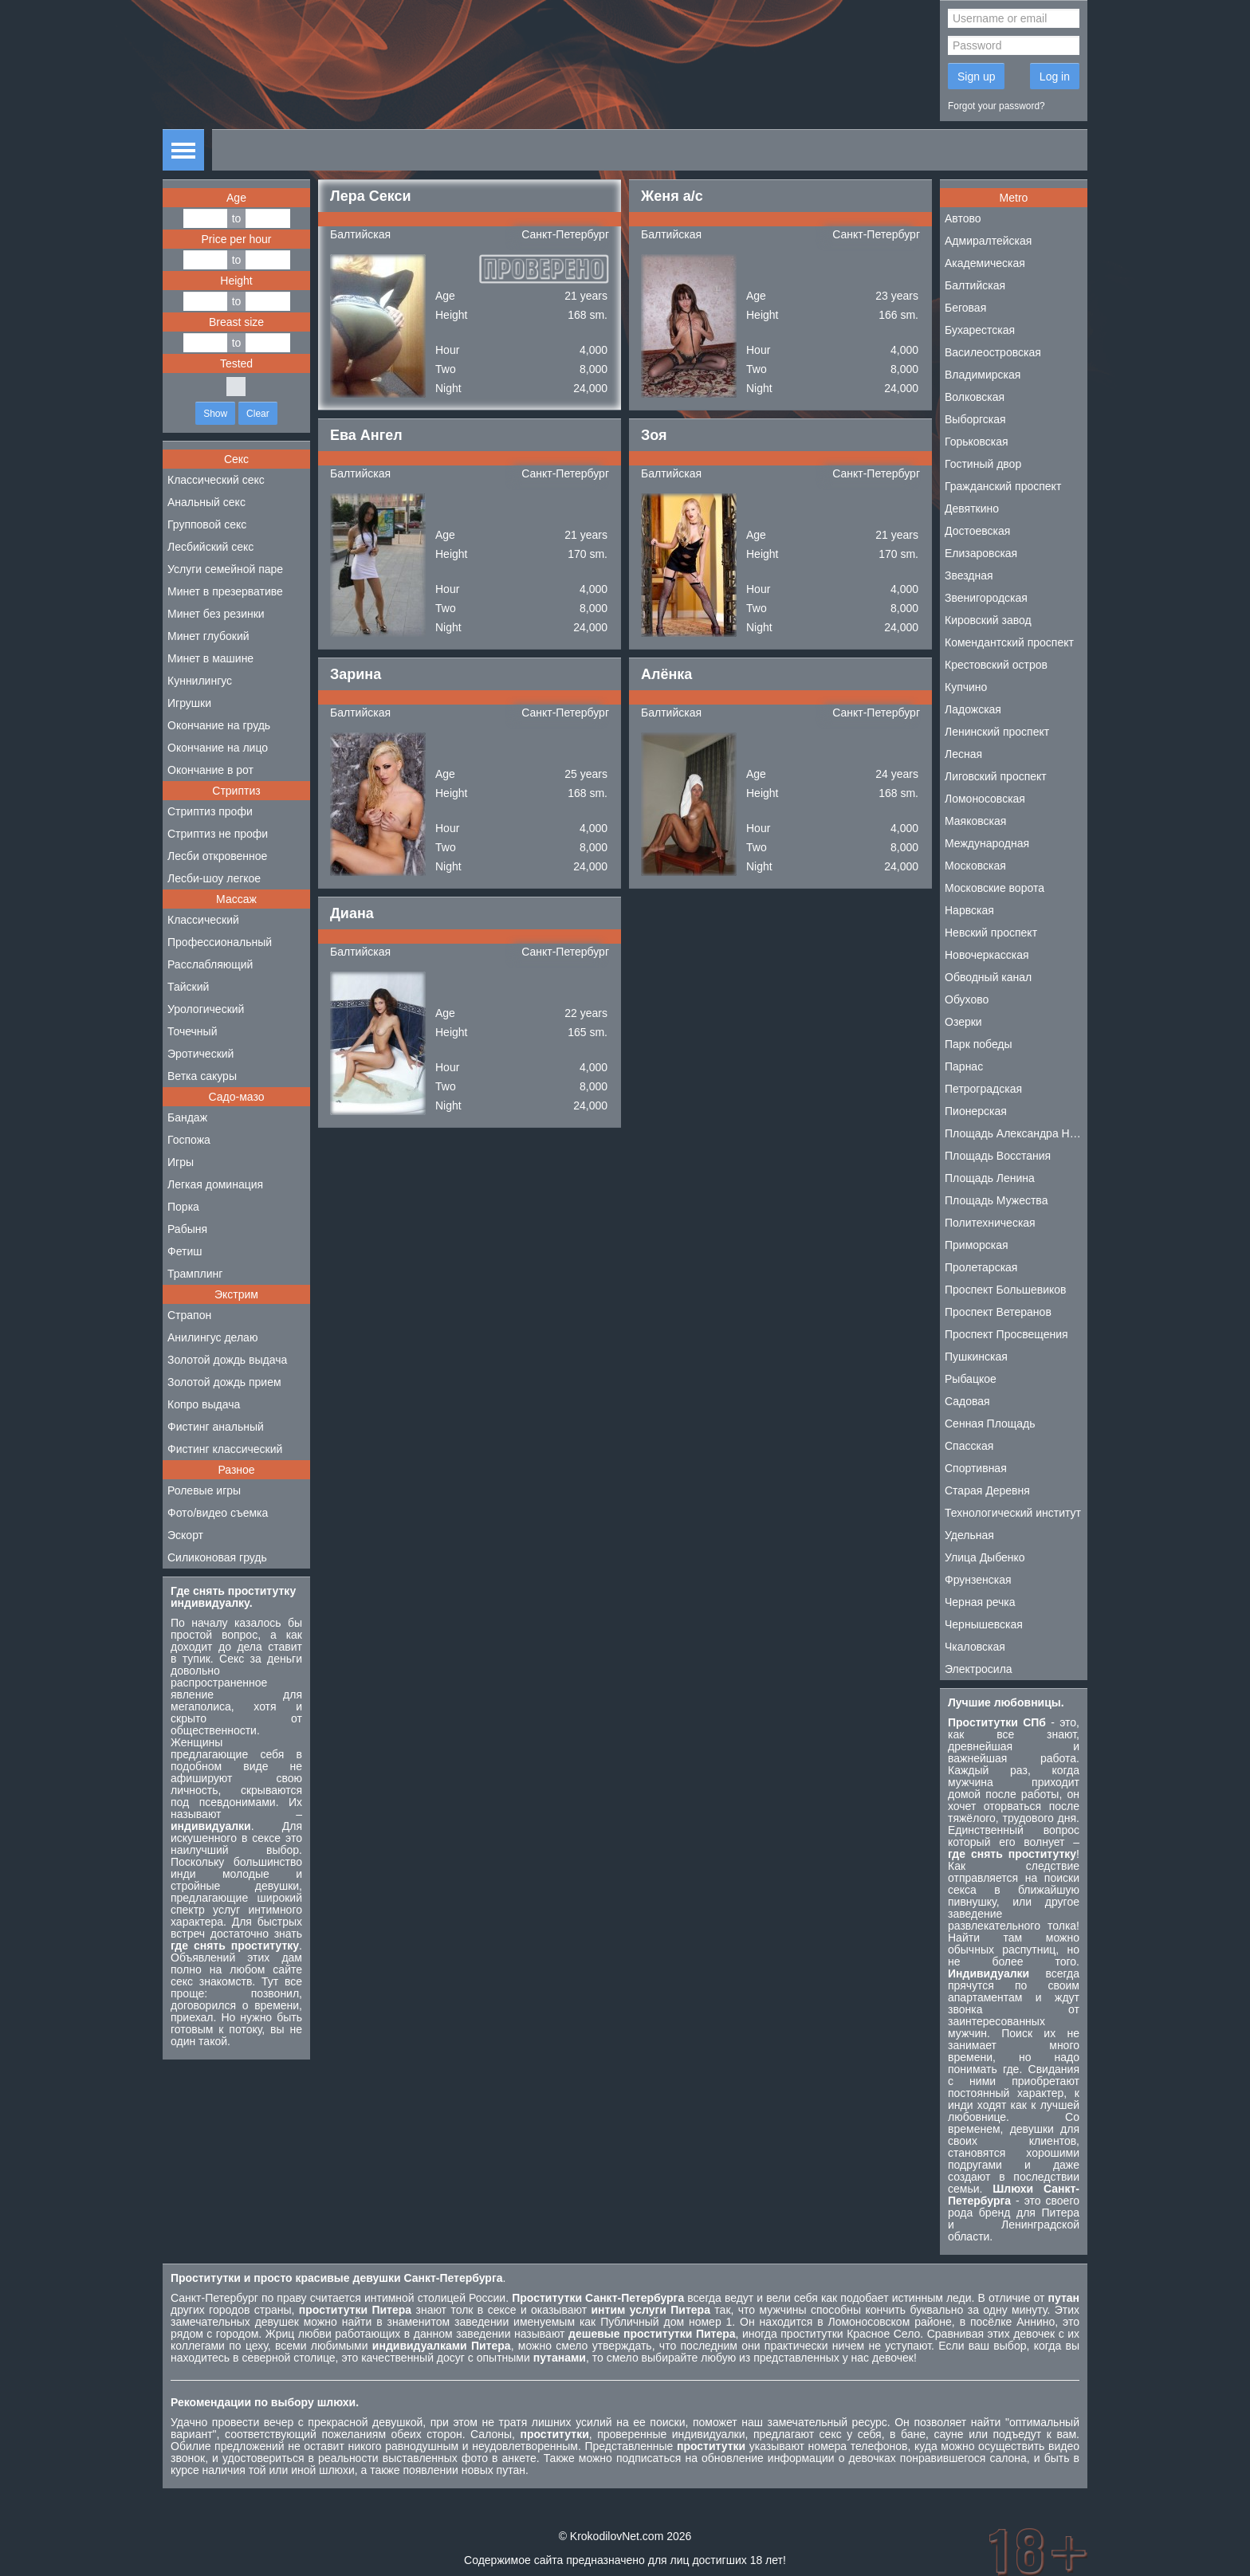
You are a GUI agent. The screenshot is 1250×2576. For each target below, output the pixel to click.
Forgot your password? (996, 106)
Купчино (966, 687)
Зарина (355, 674)
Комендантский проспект (1009, 642)
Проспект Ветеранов (998, 1312)
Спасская (969, 1445)
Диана (352, 913)
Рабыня (187, 1229)
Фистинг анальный (215, 1426)
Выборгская (975, 419)
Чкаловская (975, 1646)
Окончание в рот (210, 770)
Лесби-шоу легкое (214, 878)
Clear (257, 413)
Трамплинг (194, 1273)
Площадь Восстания (998, 1155)
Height (236, 280)
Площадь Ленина (990, 1178)
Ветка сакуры (202, 1076)
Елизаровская (981, 553)
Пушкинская (976, 1356)
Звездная (969, 575)
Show (215, 413)
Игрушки (189, 703)
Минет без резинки (216, 613)
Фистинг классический (224, 1449)
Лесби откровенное (217, 856)
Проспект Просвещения (1006, 1334)
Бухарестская (980, 330)
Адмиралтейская (988, 240)
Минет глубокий (208, 636)
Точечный (192, 1031)
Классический (203, 919)
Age (236, 197)
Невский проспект (991, 932)
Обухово (967, 999)
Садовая (967, 1401)
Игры (180, 1162)
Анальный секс (206, 502)
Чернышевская (984, 1624)
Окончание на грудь (218, 725)
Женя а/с (672, 196)
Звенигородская (986, 597)
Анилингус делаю (212, 1337)
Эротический (200, 1053)
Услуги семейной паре (225, 569)
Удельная (969, 1535)
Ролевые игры (204, 1490)
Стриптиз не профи (217, 833)
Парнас (964, 1066)
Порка (183, 1206)
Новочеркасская (987, 954)
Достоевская (977, 530)
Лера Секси (370, 196)
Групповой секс (206, 524)
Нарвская (969, 910)
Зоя (654, 435)
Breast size (236, 322)
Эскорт (185, 1535)
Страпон (189, 1315)
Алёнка (666, 674)
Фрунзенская (978, 1579)
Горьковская (976, 441)
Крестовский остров (996, 664)
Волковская (974, 397)
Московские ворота (994, 888)
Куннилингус (199, 680)
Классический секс (216, 479)
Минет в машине (210, 658)
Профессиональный (219, 942)
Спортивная (976, 1468)
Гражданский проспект (1003, 486)
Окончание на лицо (217, 747)
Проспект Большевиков (1006, 1289)
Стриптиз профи (210, 811)
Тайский (188, 986)
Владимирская (982, 374)
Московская (975, 865)
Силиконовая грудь (217, 1557)
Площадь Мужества (996, 1200)
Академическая (985, 263)
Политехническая (990, 1222)
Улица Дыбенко (985, 1557)
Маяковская (975, 821)
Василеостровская (993, 352)
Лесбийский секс (210, 546)
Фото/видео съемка (217, 1512)
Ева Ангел (366, 435)
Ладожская (973, 709)
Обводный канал (988, 977)
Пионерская (976, 1111)
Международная (987, 843)
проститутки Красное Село (850, 2333)
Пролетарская (981, 1267)
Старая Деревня (987, 1490)
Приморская (976, 1245)
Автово (963, 218)
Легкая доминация (215, 1184)
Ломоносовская (985, 798)
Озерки (963, 1021)
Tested (236, 363)
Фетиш (184, 1251)
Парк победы (978, 1044)
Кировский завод (988, 620)
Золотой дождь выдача (227, 1359)
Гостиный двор (983, 463)
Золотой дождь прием (224, 1382)
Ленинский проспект (997, 731)
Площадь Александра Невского (1016, 1133)
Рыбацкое (970, 1378)
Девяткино (972, 508)
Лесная (963, 754)
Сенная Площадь (990, 1423)
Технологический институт (1013, 1512)
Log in (1055, 76)
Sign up (976, 76)
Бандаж (187, 1117)
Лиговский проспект (996, 776)
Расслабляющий (210, 964)
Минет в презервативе (225, 591)
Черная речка (980, 1602)
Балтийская (360, 234)
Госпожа (188, 1139)
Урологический (205, 1009)
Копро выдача (203, 1404)
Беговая (965, 307)
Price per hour (237, 239)
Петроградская (983, 1088)
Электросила (978, 1669)
